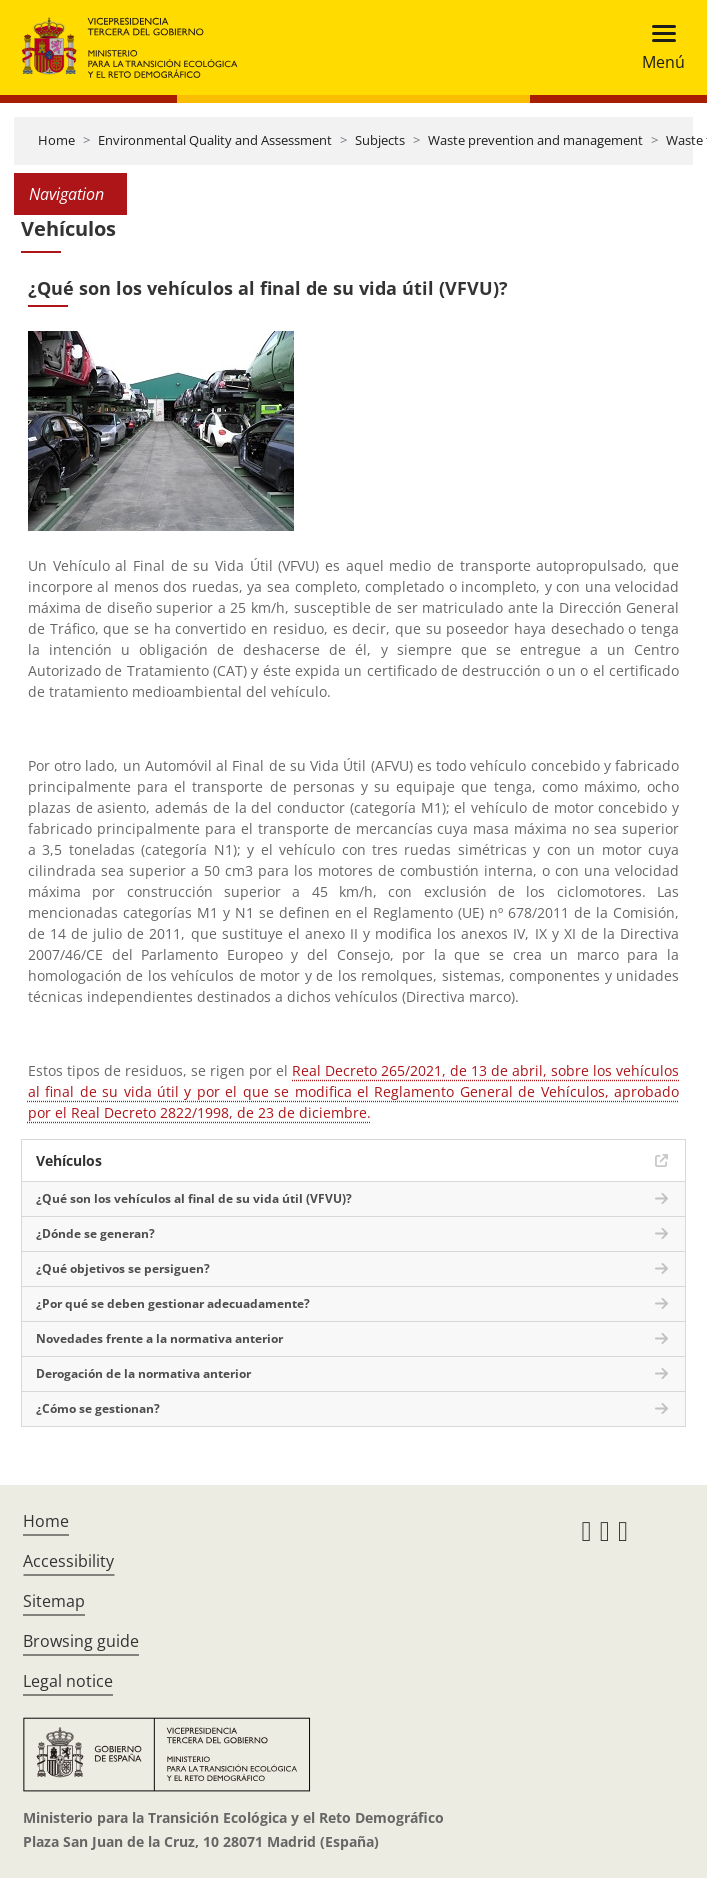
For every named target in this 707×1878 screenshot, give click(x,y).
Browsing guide (81, 1641)
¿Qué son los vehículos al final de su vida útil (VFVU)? (194, 1198)
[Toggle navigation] (657, 47)
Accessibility (68, 1561)
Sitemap (54, 1601)
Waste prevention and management (535, 140)
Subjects (380, 140)
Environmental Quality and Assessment (215, 140)
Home (56, 140)
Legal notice (68, 1681)
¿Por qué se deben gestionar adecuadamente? (173, 1303)
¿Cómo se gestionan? (98, 1408)
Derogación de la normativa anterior (143, 1373)
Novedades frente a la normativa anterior (159, 1338)
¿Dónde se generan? (95, 1233)
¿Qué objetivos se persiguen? (123, 1268)
